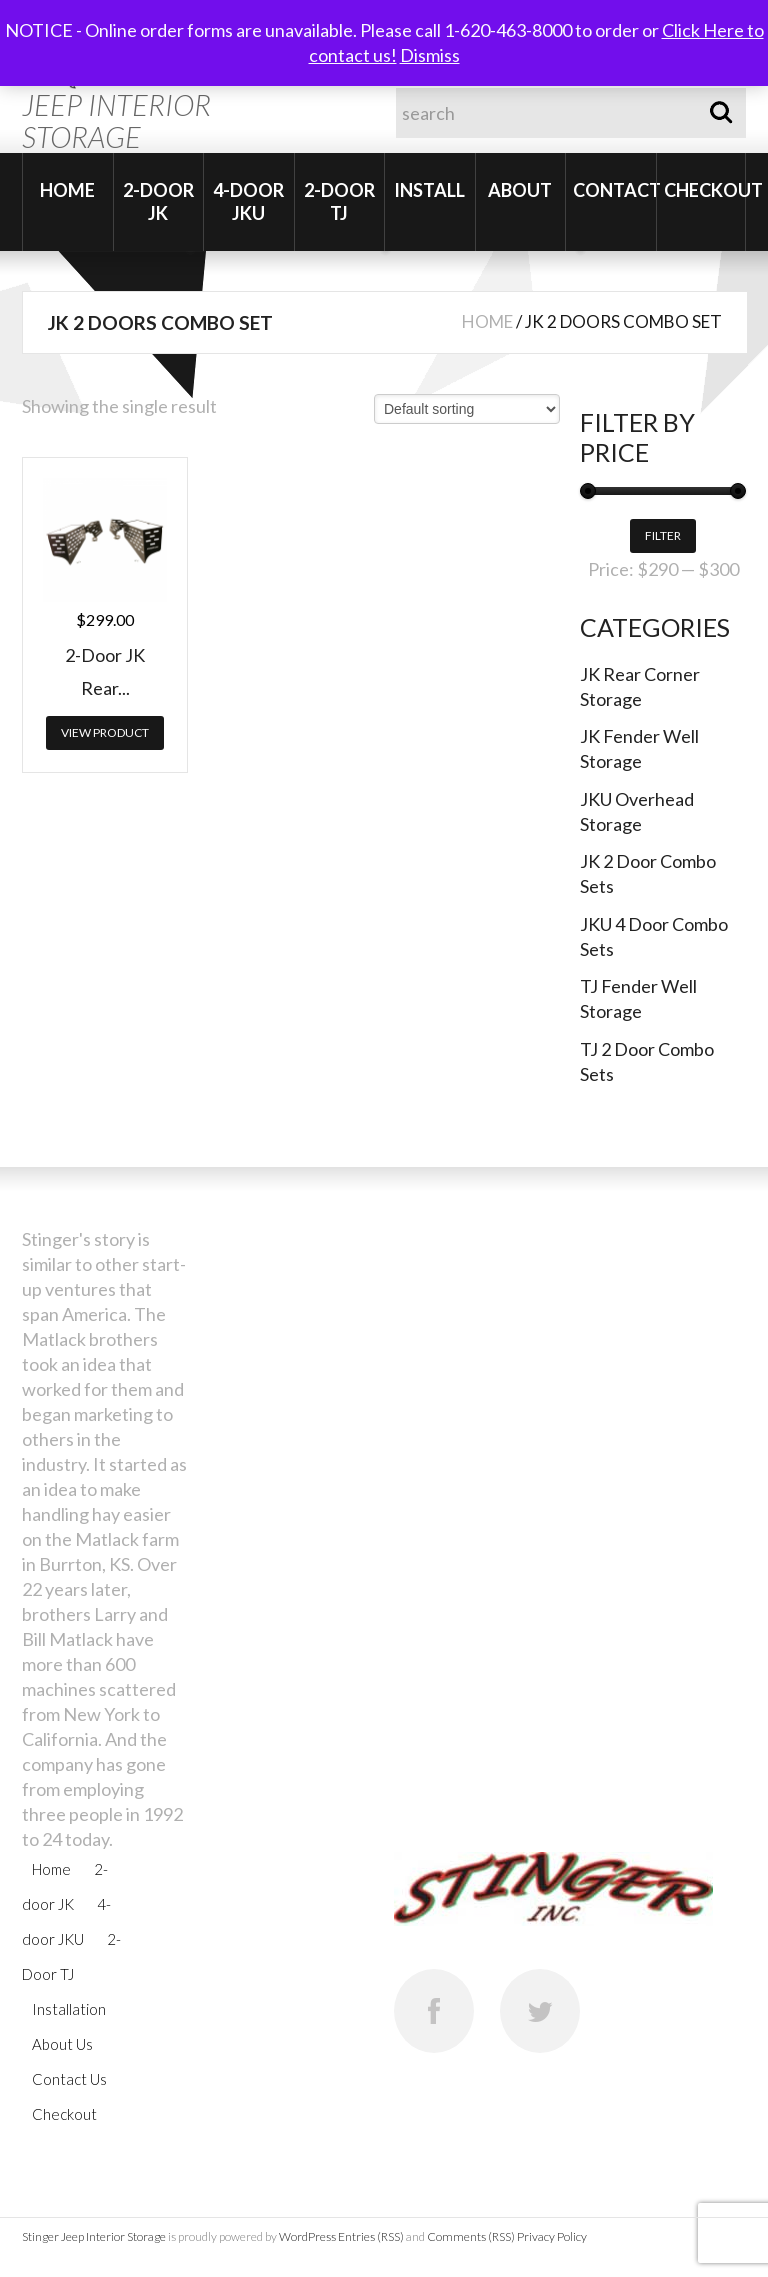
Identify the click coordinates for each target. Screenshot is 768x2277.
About (520, 190)
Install (429, 190)
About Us (62, 2044)
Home (67, 190)
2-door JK (158, 201)
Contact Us (69, 2079)
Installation (69, 2009)
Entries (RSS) (371, 2236)
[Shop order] (467, 409)
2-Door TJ (339, 201)
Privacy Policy (552, 2236)
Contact (614, 190)
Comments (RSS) (471, 2236)
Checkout (705, 190)
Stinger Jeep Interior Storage (94, 2236)
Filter (663, 535)
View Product (105, 732)
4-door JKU (248, 201)
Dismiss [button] (430, 55)
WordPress (307, 2236)
